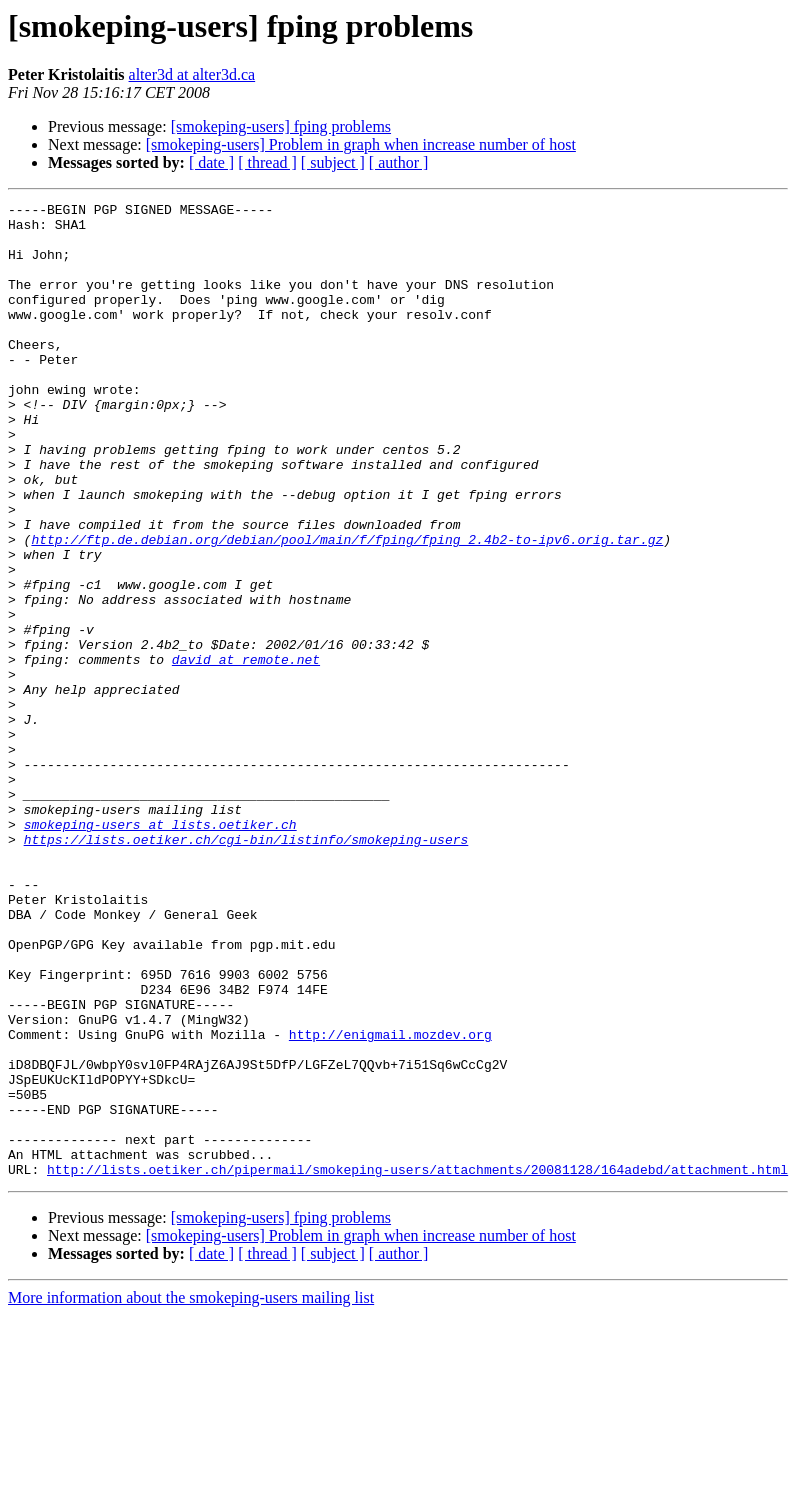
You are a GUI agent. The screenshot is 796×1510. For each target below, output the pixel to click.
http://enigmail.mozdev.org (390, 1202)
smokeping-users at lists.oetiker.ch (160, 950)
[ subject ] (333, 162)
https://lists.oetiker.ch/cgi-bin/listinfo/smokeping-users (246, 968)
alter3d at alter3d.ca (192, 74)
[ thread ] (267, 162)
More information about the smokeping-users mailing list (191, 1492)
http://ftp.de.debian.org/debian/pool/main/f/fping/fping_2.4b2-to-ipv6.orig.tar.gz (347, 608)
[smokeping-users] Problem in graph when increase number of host (361, 144)
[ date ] (211, 162)
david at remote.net (246, 752)
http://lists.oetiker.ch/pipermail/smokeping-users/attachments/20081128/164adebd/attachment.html (417, 1364)
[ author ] (399, 162)
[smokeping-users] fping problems (281, 126)
